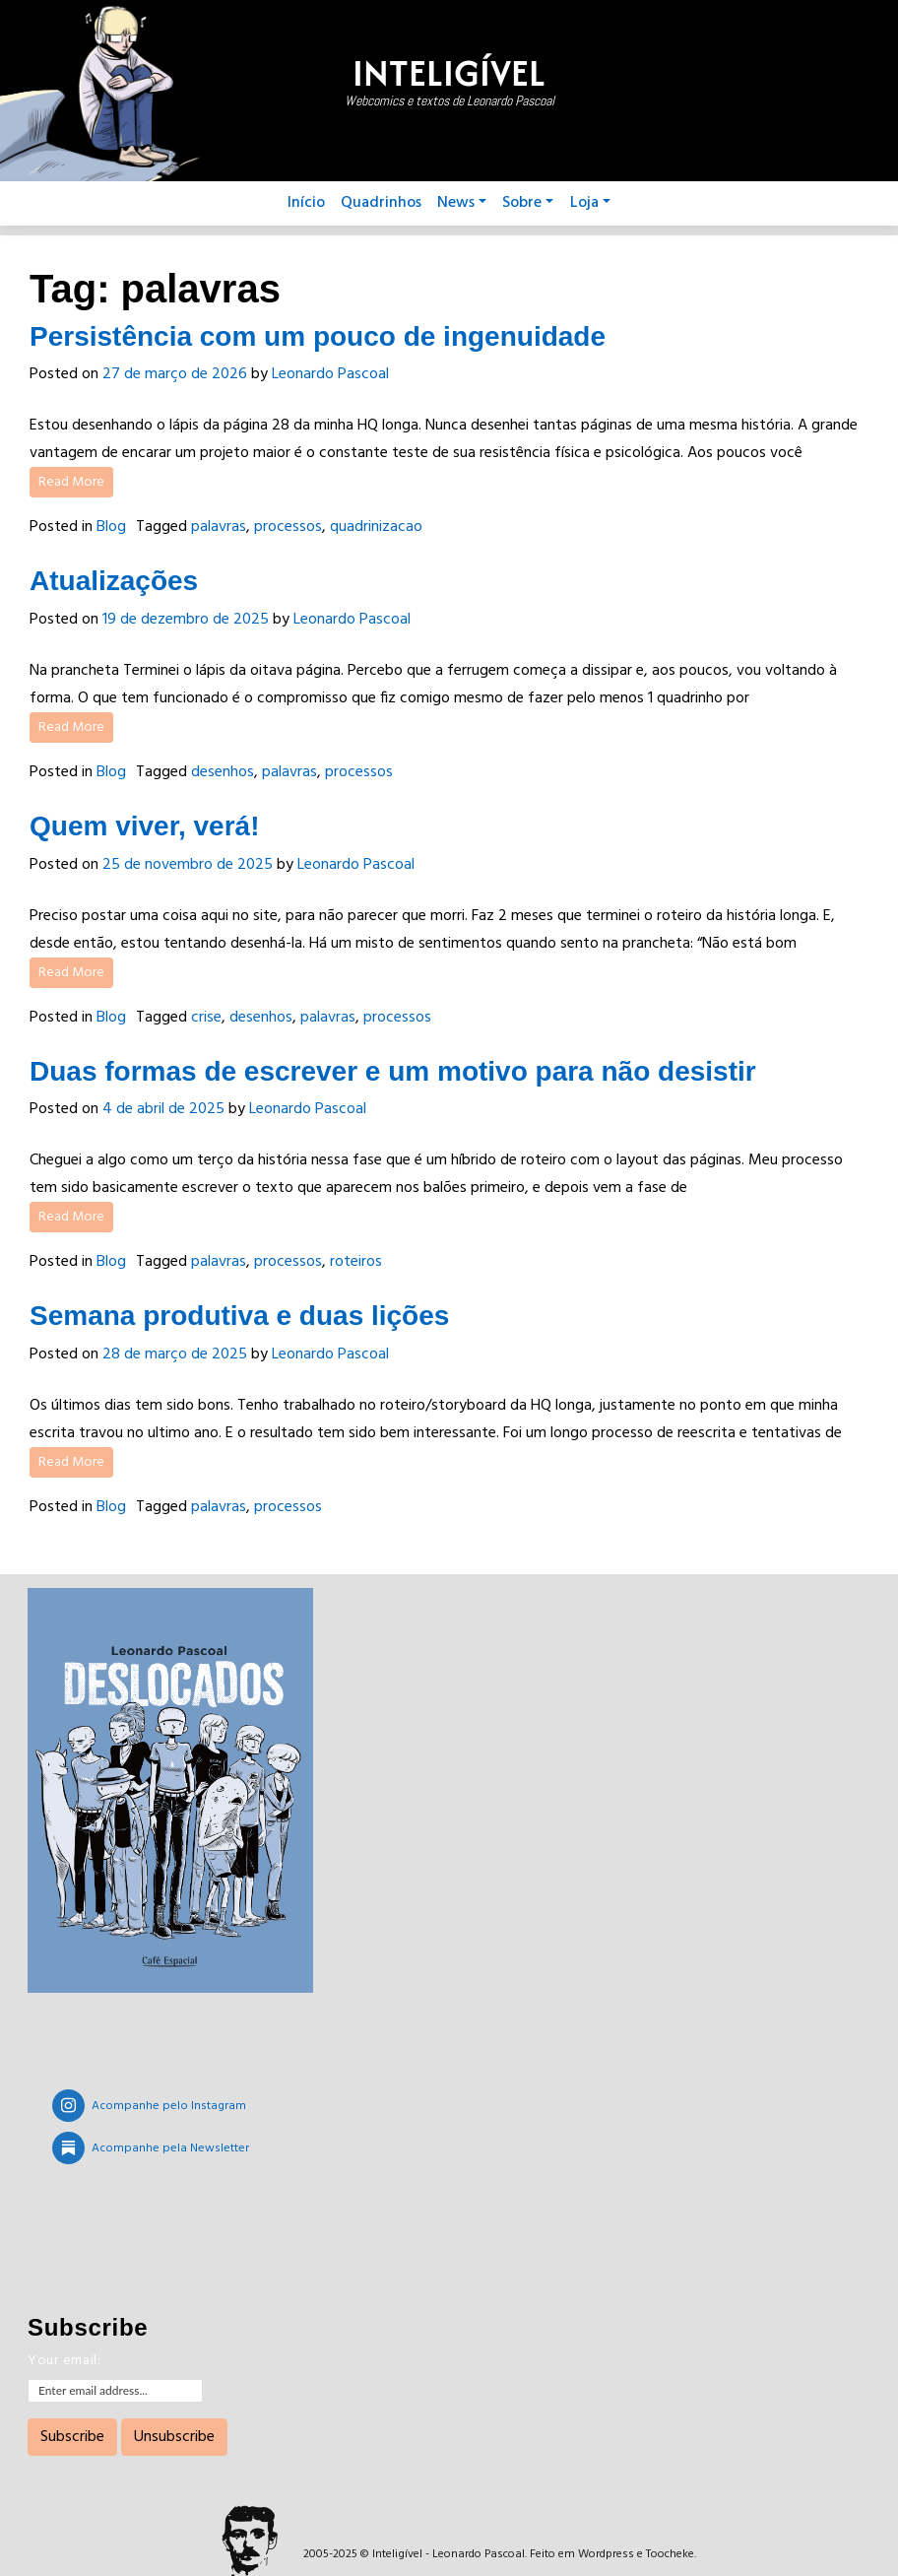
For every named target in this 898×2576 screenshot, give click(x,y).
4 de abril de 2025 (163, 1109)
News (461, 203)
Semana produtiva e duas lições (239, 1315)
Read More (71, 482)
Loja (590, 203)
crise (206, 1017)
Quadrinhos (381, 203)
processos (288, 527)
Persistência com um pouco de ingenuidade (318, 336)
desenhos (222, 772)
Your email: (64, 2360)
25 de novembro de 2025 (187, 865)
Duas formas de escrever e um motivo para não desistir (393, 1071)
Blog (111, 527)
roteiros (356, 1262)
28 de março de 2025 (174, 1354)
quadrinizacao (376, 527)
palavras (218, 527)
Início (306, 203)
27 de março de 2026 (174, 374)
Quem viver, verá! (144, 826)
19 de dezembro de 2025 (185, 619)
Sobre (527, 203)
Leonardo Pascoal (330, 374)
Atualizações (114, 580)
